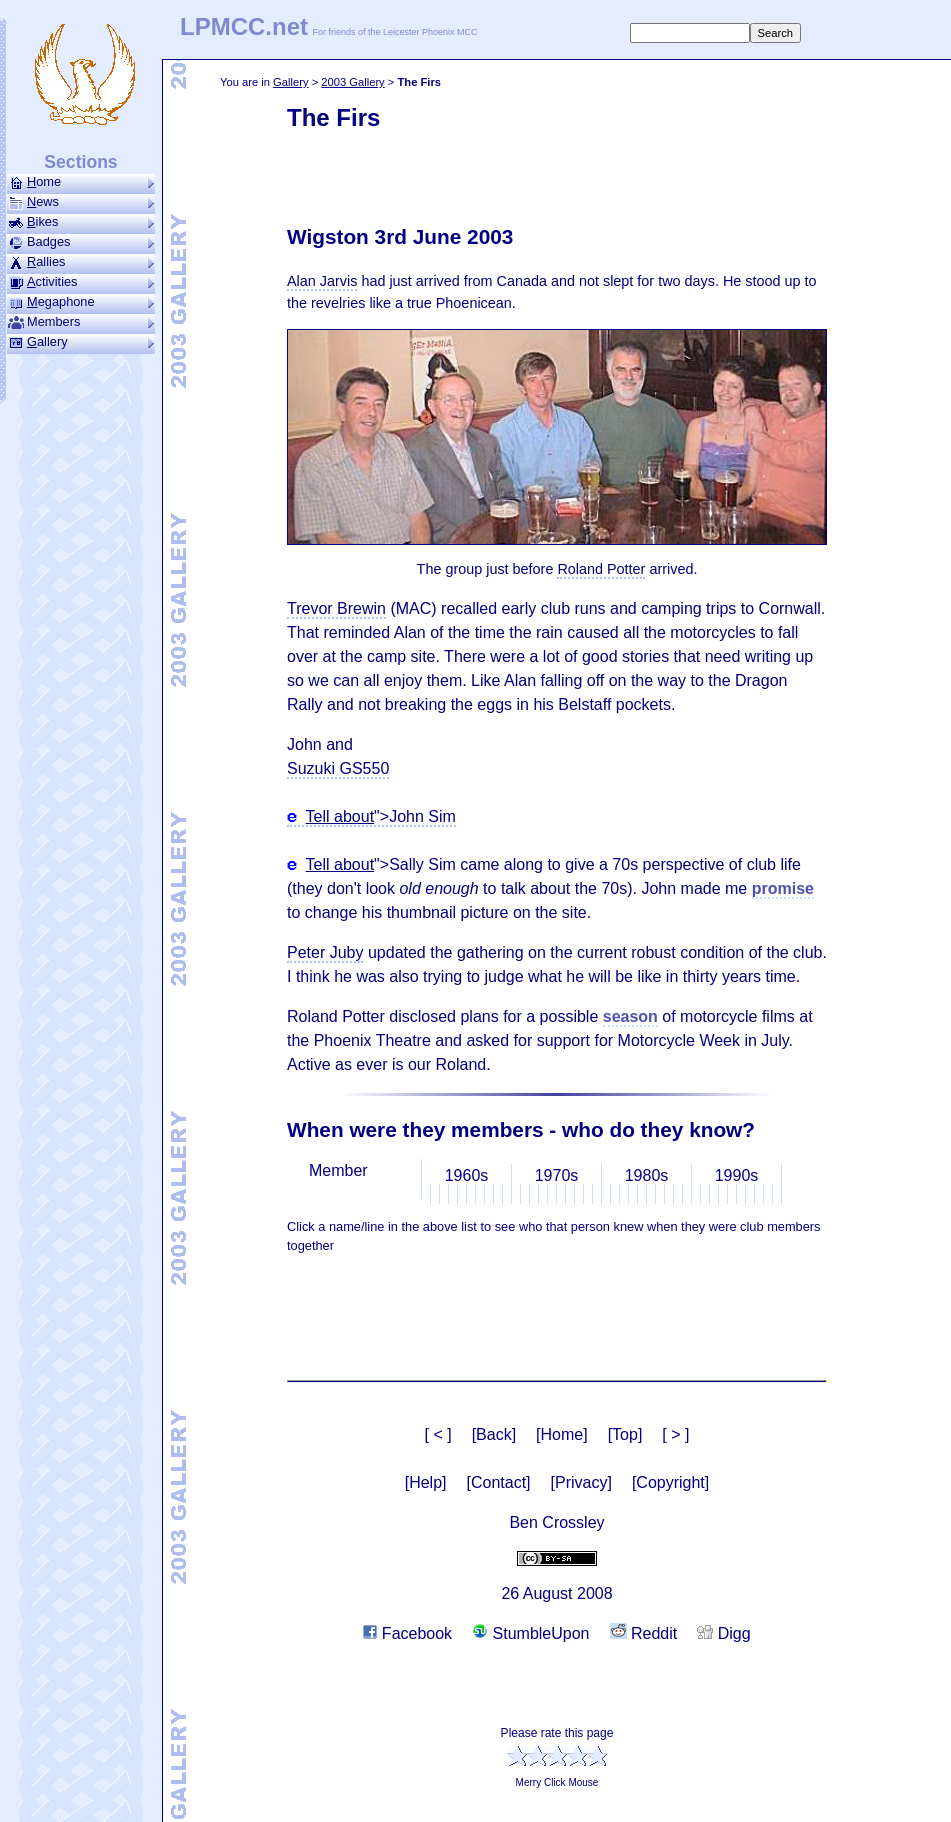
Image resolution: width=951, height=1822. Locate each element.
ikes (81, 222)
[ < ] (438, 1434)
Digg (723, 1633)
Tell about (340, 816)
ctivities (81, 282)
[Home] (562, 1434)
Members (81, 322)
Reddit (644, 1633)
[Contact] (499, 1482)
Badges (81, 242)
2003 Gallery (352, 82)
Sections (80, 162)
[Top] (625, 1434)
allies (81, 262)
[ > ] (675, 1434)
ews (81, 202)
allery (81, 342)
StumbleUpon (530, 1633)
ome (81, 182)
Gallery (290, 82)
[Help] (426, 1482)
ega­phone (81, 302)
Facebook (407, 1633)
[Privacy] (581, 1482)
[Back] (494, 1434)
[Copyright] (670, 1482)
